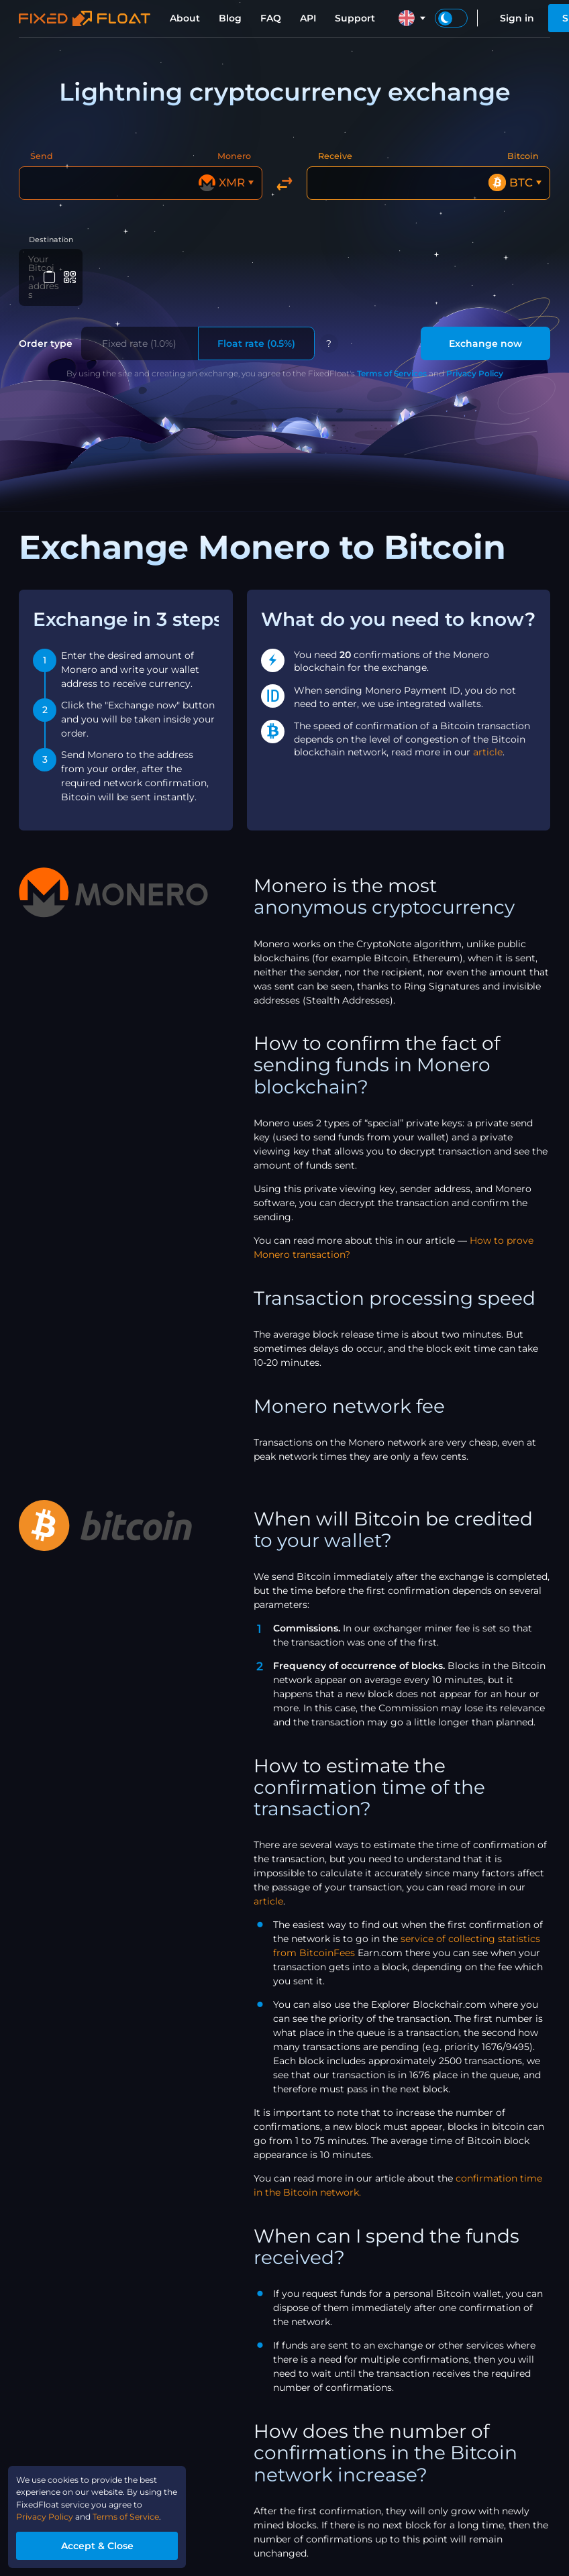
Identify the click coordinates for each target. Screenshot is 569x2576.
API (308, 18)
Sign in (517, 18)
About (185, 18)
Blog (230, 18)
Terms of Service (147, 2512)
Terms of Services (392, 349)
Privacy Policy (474, 349)
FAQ (270, 18)
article (488, 728)
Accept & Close (111, 2542)
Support (355, 18)
